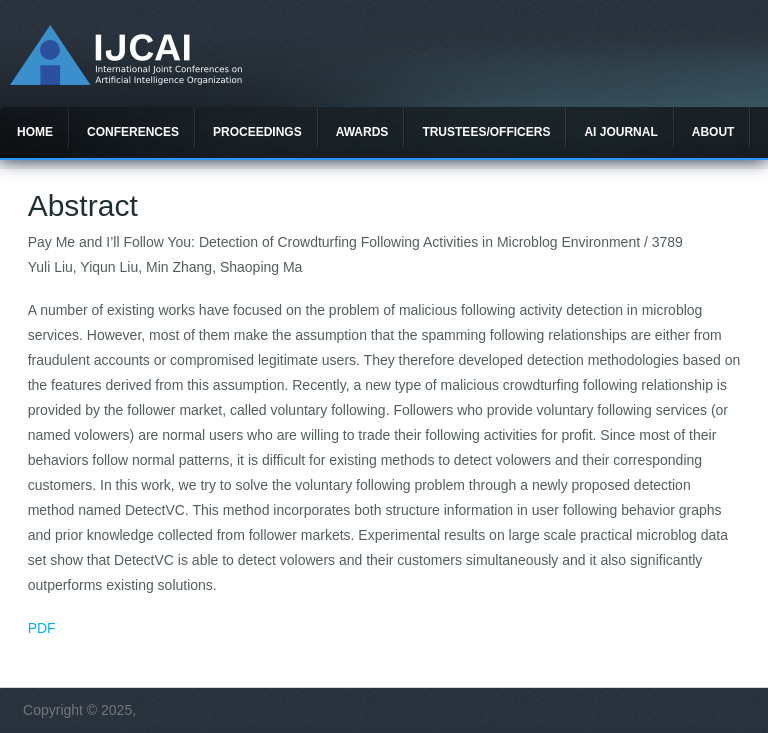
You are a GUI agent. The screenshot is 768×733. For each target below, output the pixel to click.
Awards (362, 132)
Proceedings (257, 132)
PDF (42, 628)
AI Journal (620, 132)
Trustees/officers (486, 132)
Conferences (133, 132)
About (713, 132)
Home (35, 132)
